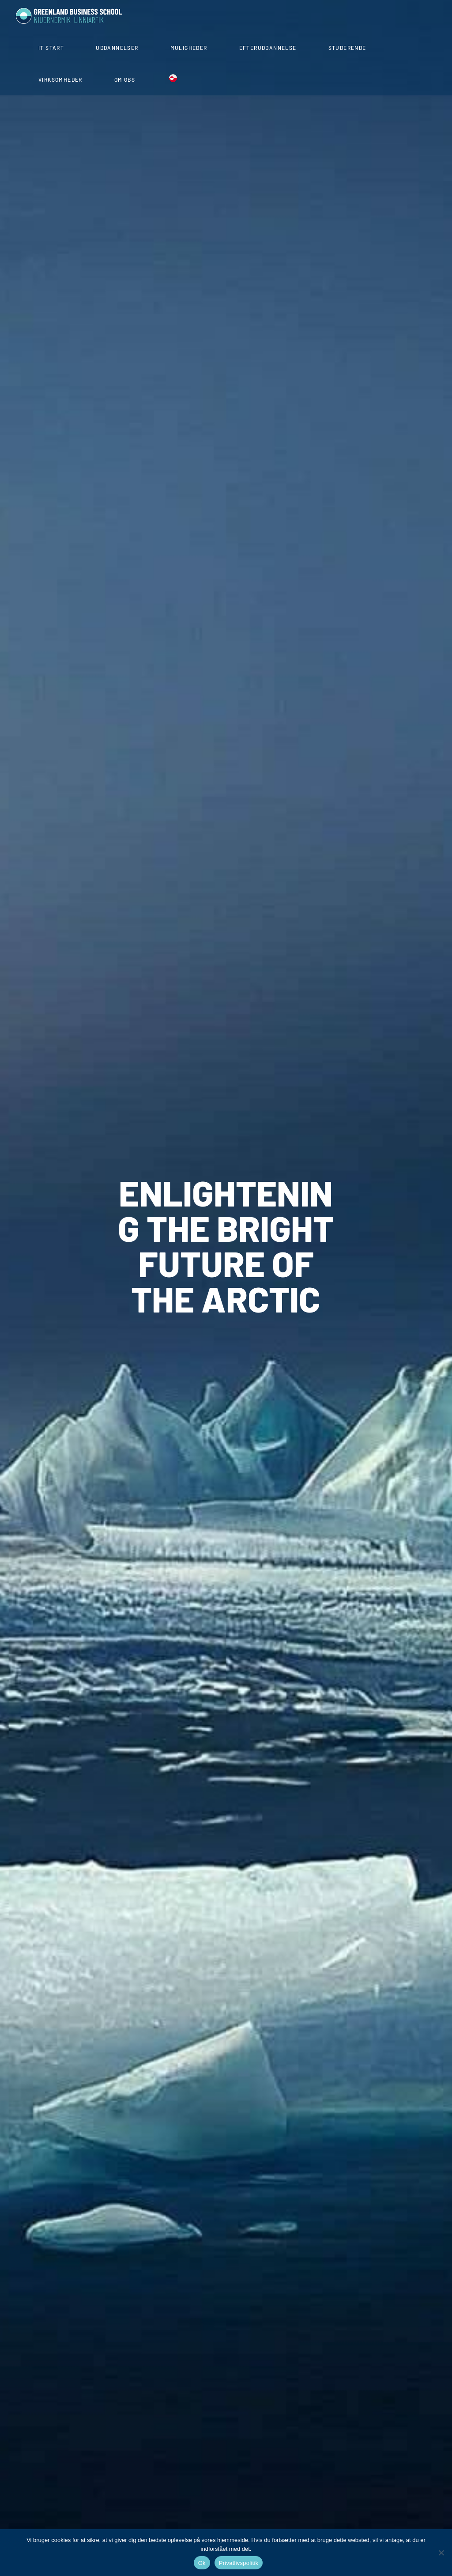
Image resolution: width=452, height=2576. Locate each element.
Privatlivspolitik (239, 2563)
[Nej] (441, 2552)
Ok (202, 2563)
